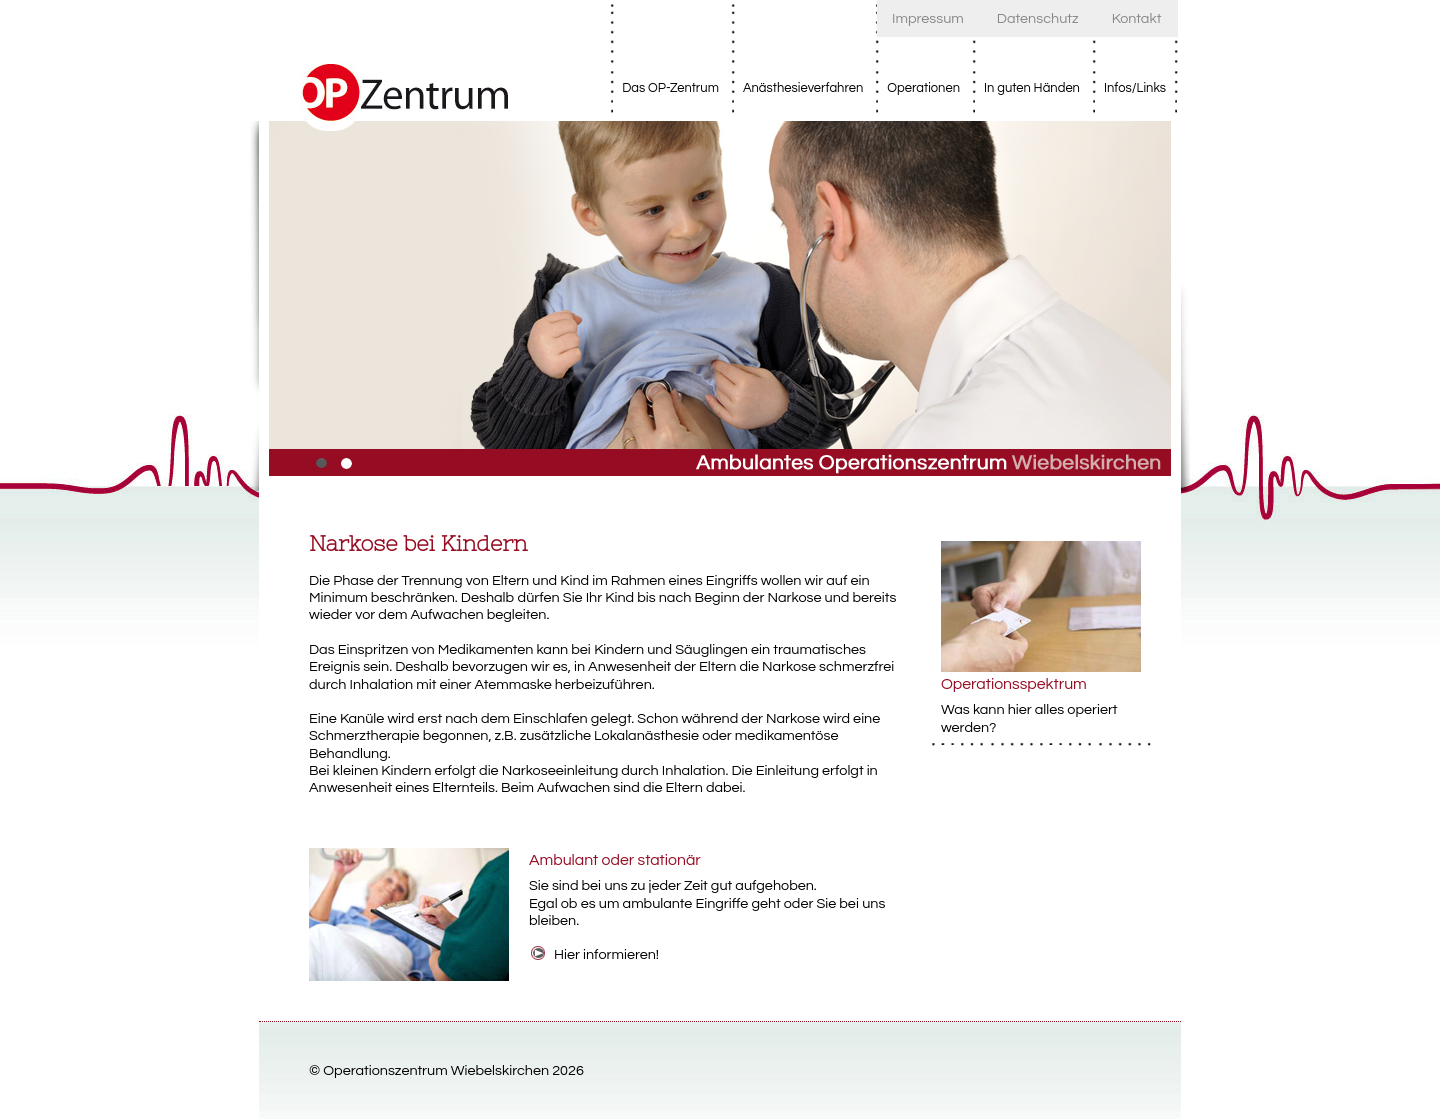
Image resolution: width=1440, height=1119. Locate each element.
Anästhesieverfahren (803, 88)
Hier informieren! (606, 954)
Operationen (923, 88)
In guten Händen (1032, 88)
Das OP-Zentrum (670, 88)
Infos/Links (1135, 88)
